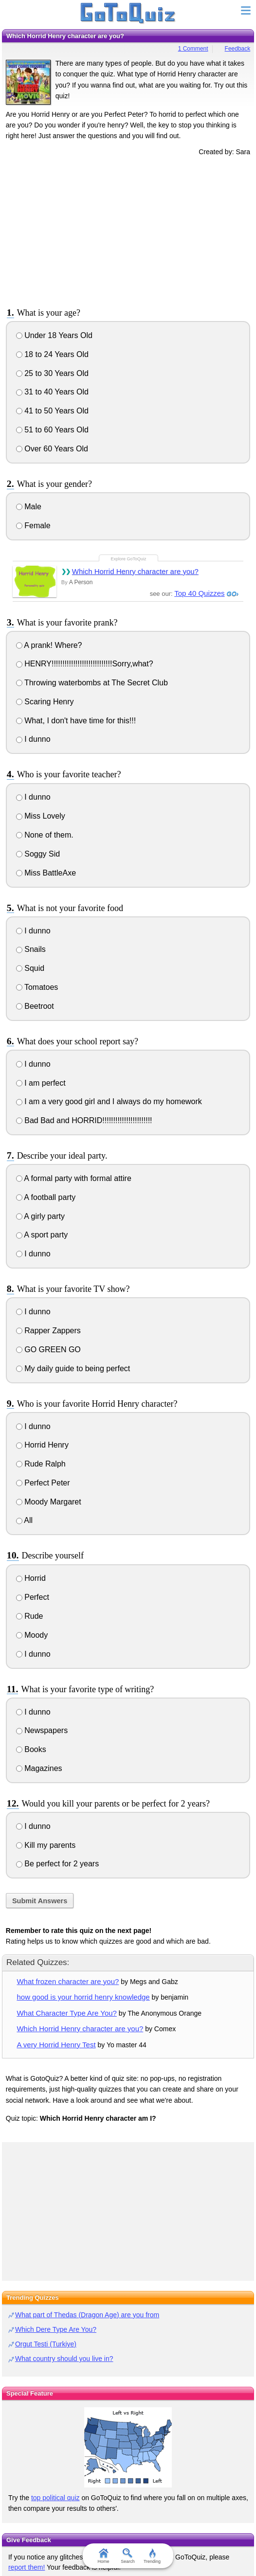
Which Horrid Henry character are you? (135, 571)
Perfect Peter (43, 1483)
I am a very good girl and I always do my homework (109, 1101)
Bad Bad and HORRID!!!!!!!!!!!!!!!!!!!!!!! (84, 1120)
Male (28, 506)
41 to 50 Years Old (52, 411)
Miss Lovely (40, 816)
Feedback (238, 48)
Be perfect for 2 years (57, 1864)
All (24, 1520)
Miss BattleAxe (46, 873)
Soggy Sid (38, 854)
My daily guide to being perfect (73, 1368)
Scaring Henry (45, 702)
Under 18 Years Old (54, 335)
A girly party (40, 1216)
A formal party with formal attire (73, 1178)
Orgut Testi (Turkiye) (45, 2344)
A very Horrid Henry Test (56, 2044)
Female (33, 525)
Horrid (31, 1578)
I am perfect (41, 1083)
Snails (31, 949)
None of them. (44, 835)
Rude (29, 1616)
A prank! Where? (49, 645)
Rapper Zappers (48, 1330)
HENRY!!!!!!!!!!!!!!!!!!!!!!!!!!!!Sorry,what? (84, 664)
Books (31, 1749)
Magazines (39, 1768)
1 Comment (193, 48)
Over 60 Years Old (52, 449)
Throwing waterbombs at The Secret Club (92, 683)
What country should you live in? (64, 2358)
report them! (26, 2567)
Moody (32, 1635)
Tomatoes (37, 987)
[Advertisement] (128, 230)
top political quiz (55, 2498)
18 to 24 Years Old (52, 354)
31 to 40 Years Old (52, 392)
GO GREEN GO (48, 1349)
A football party (45, 1197)
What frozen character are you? (68, 1981)
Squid (30, 968)
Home (104, 2556)
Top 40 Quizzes (199, 593)
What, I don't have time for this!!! (76, 720)
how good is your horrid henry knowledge (83, 1997)
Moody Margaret (48, 1502)
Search (128, 2556)
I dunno (33, 739)
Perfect (32, 1597)
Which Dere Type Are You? (55, 2329)
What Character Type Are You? (66, 2013)
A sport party (42, 1235)
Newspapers (42, 1730)
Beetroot (35, 1006)
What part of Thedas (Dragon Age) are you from (87, 2315)
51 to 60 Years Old (52, 430)
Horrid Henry (42, 1445)
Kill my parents (45, 1845)
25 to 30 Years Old (52, 373)
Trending (152, 2556)
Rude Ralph (41, 1464)
